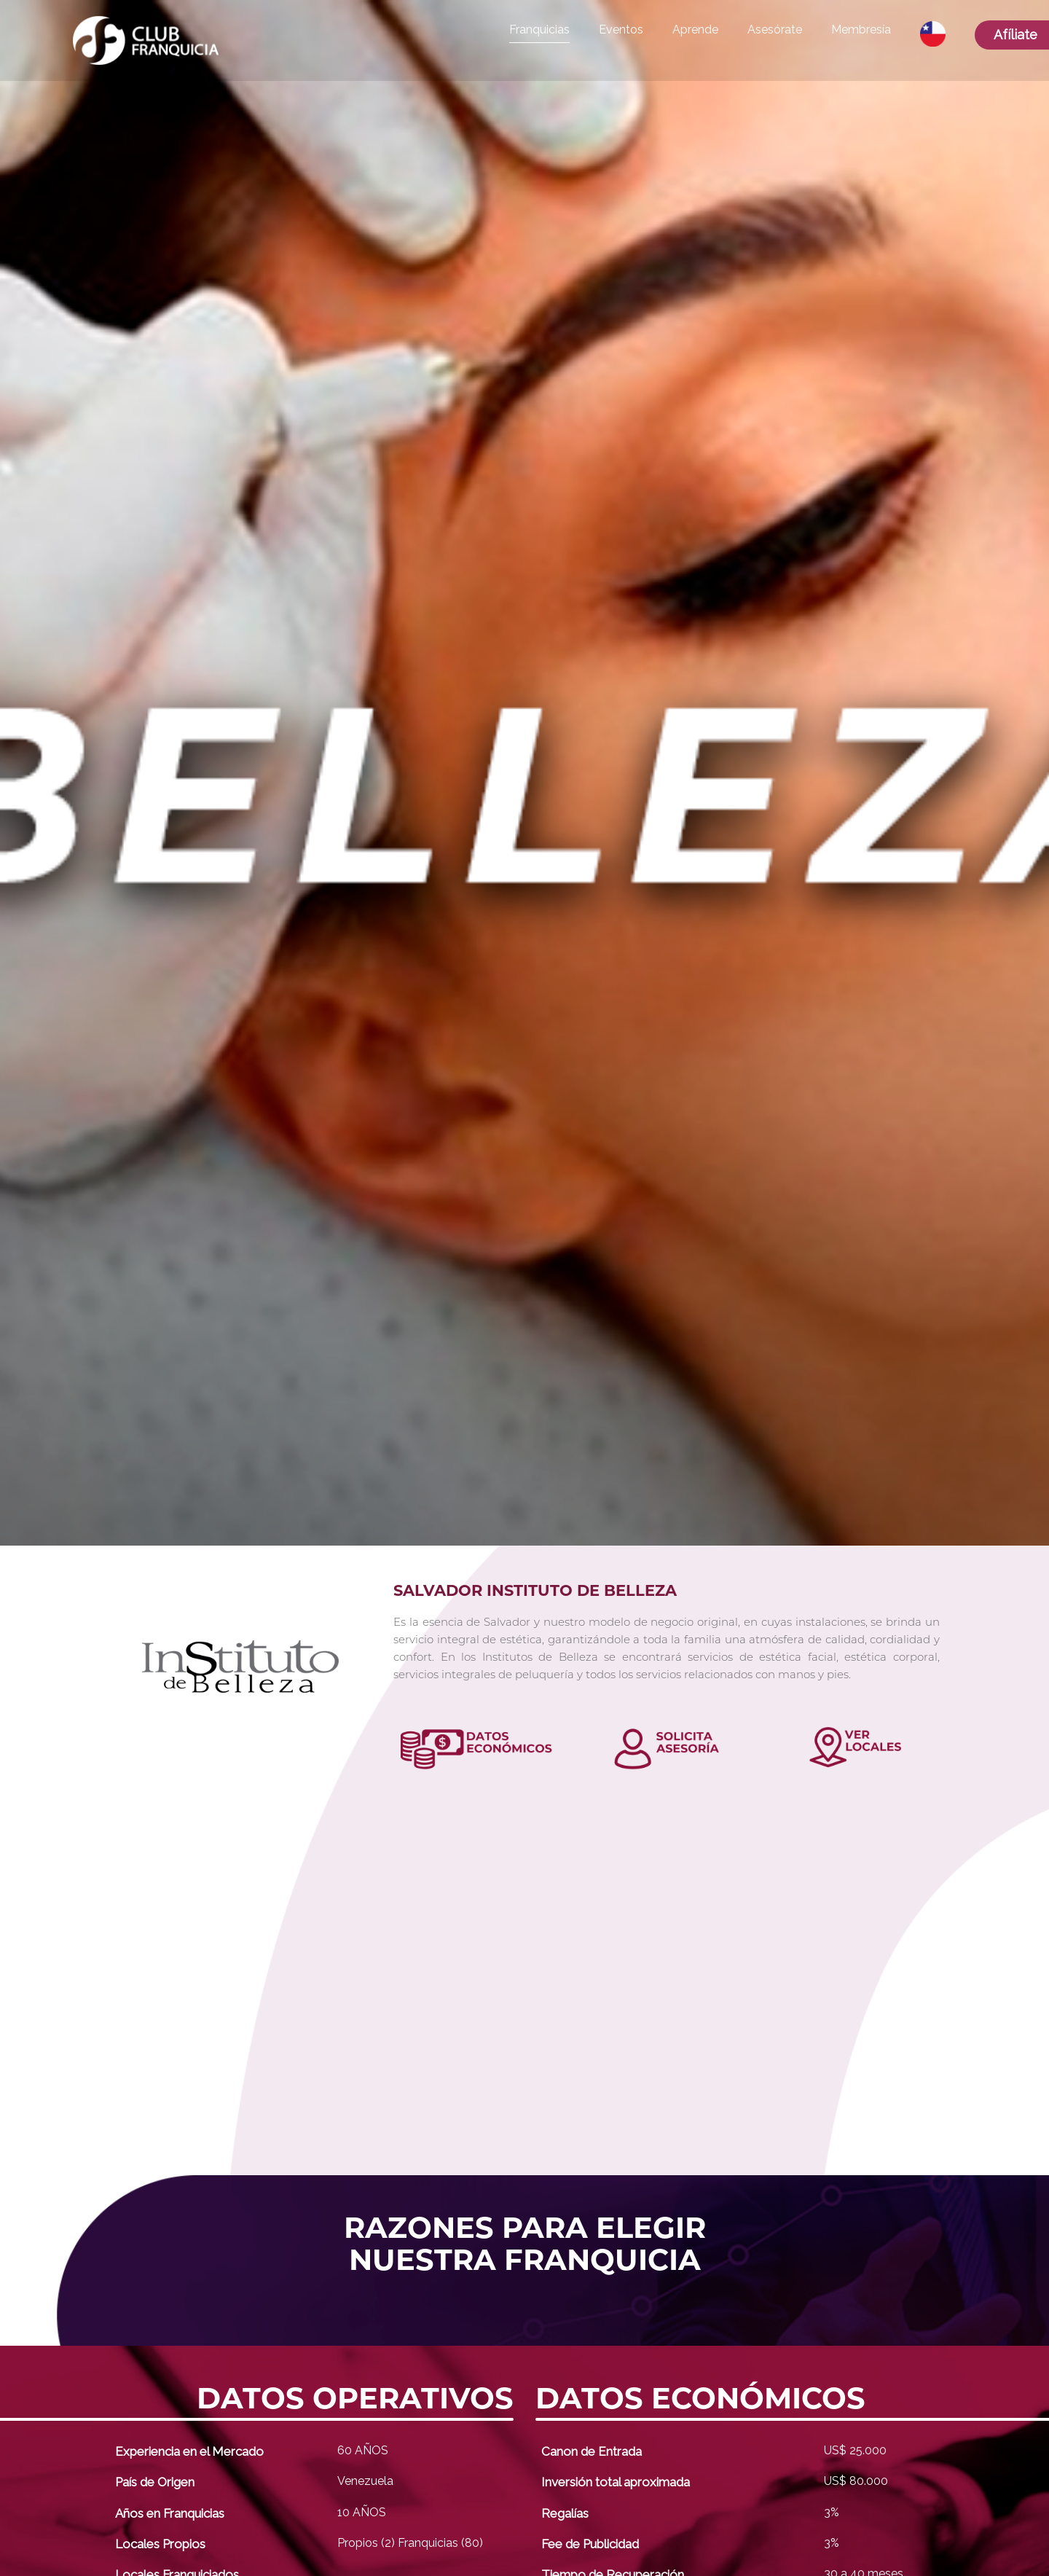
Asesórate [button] (774, 29)
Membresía (861, 29)
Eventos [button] (621, 29)
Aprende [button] (695, 29)
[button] (933, 34)
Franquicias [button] (539, 29)
